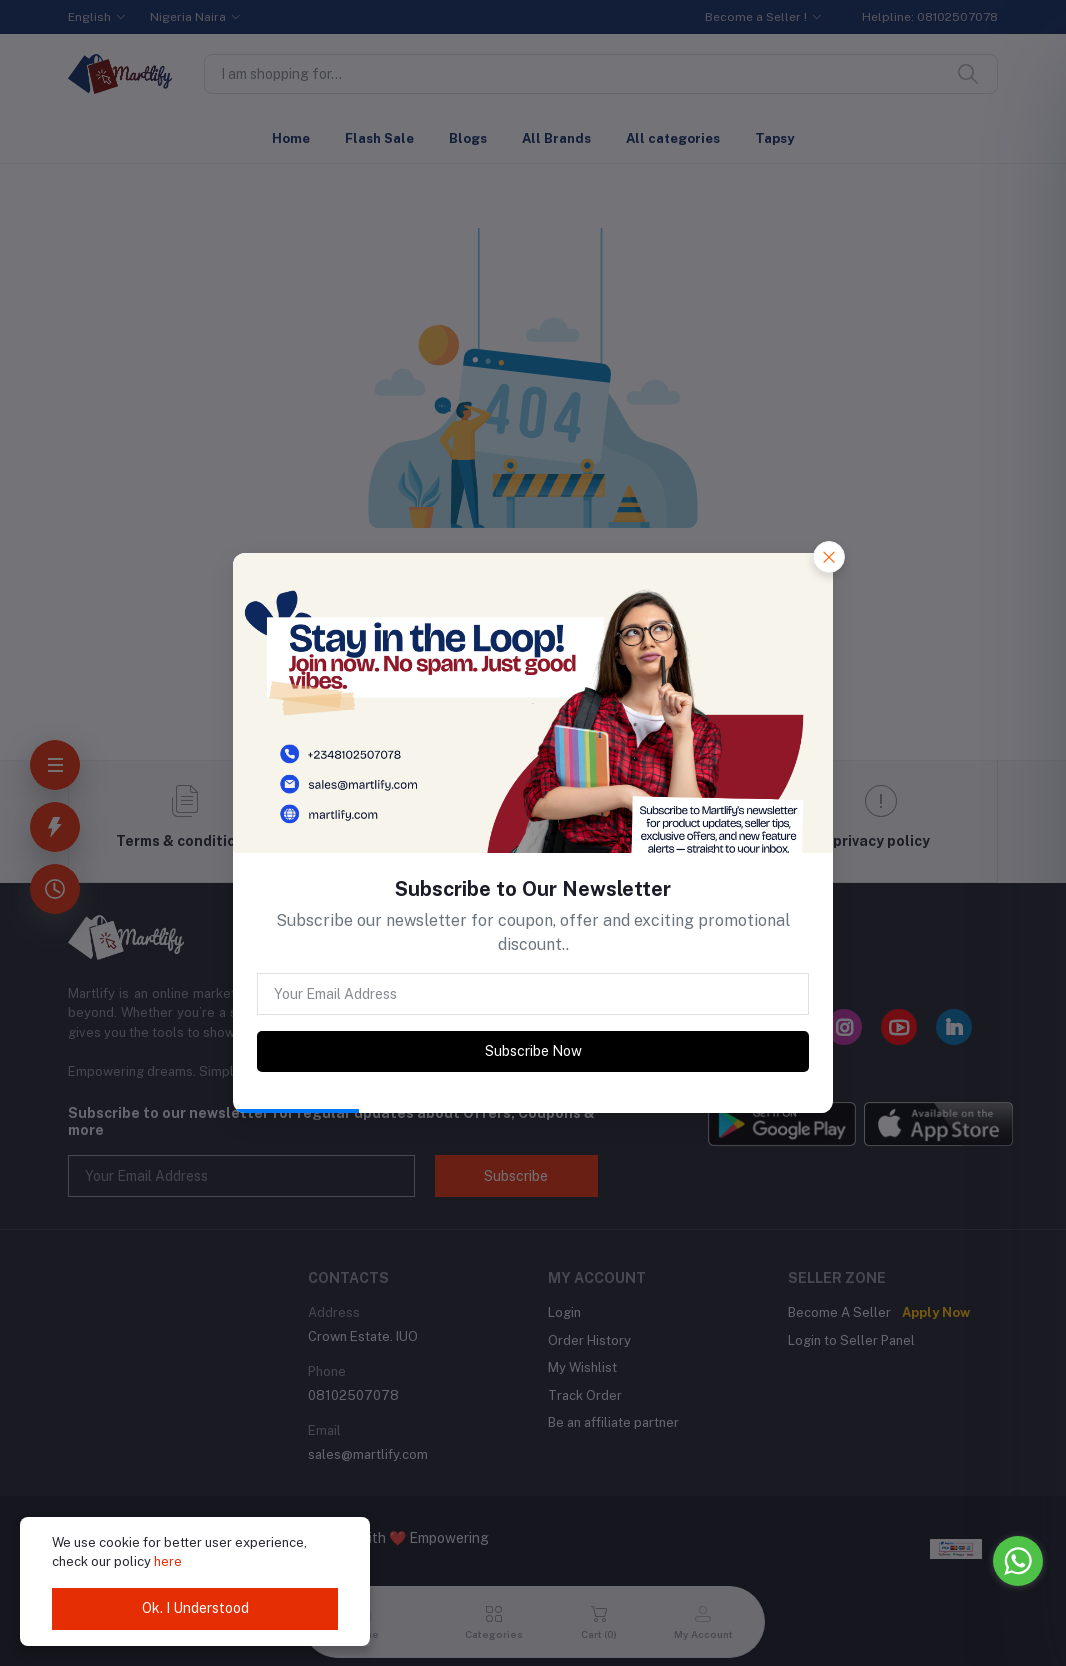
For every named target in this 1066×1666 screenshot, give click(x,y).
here (168, 1561)
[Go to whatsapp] (1018, 1561)
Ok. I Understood (195, 1608)
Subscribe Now (533, 1051)
